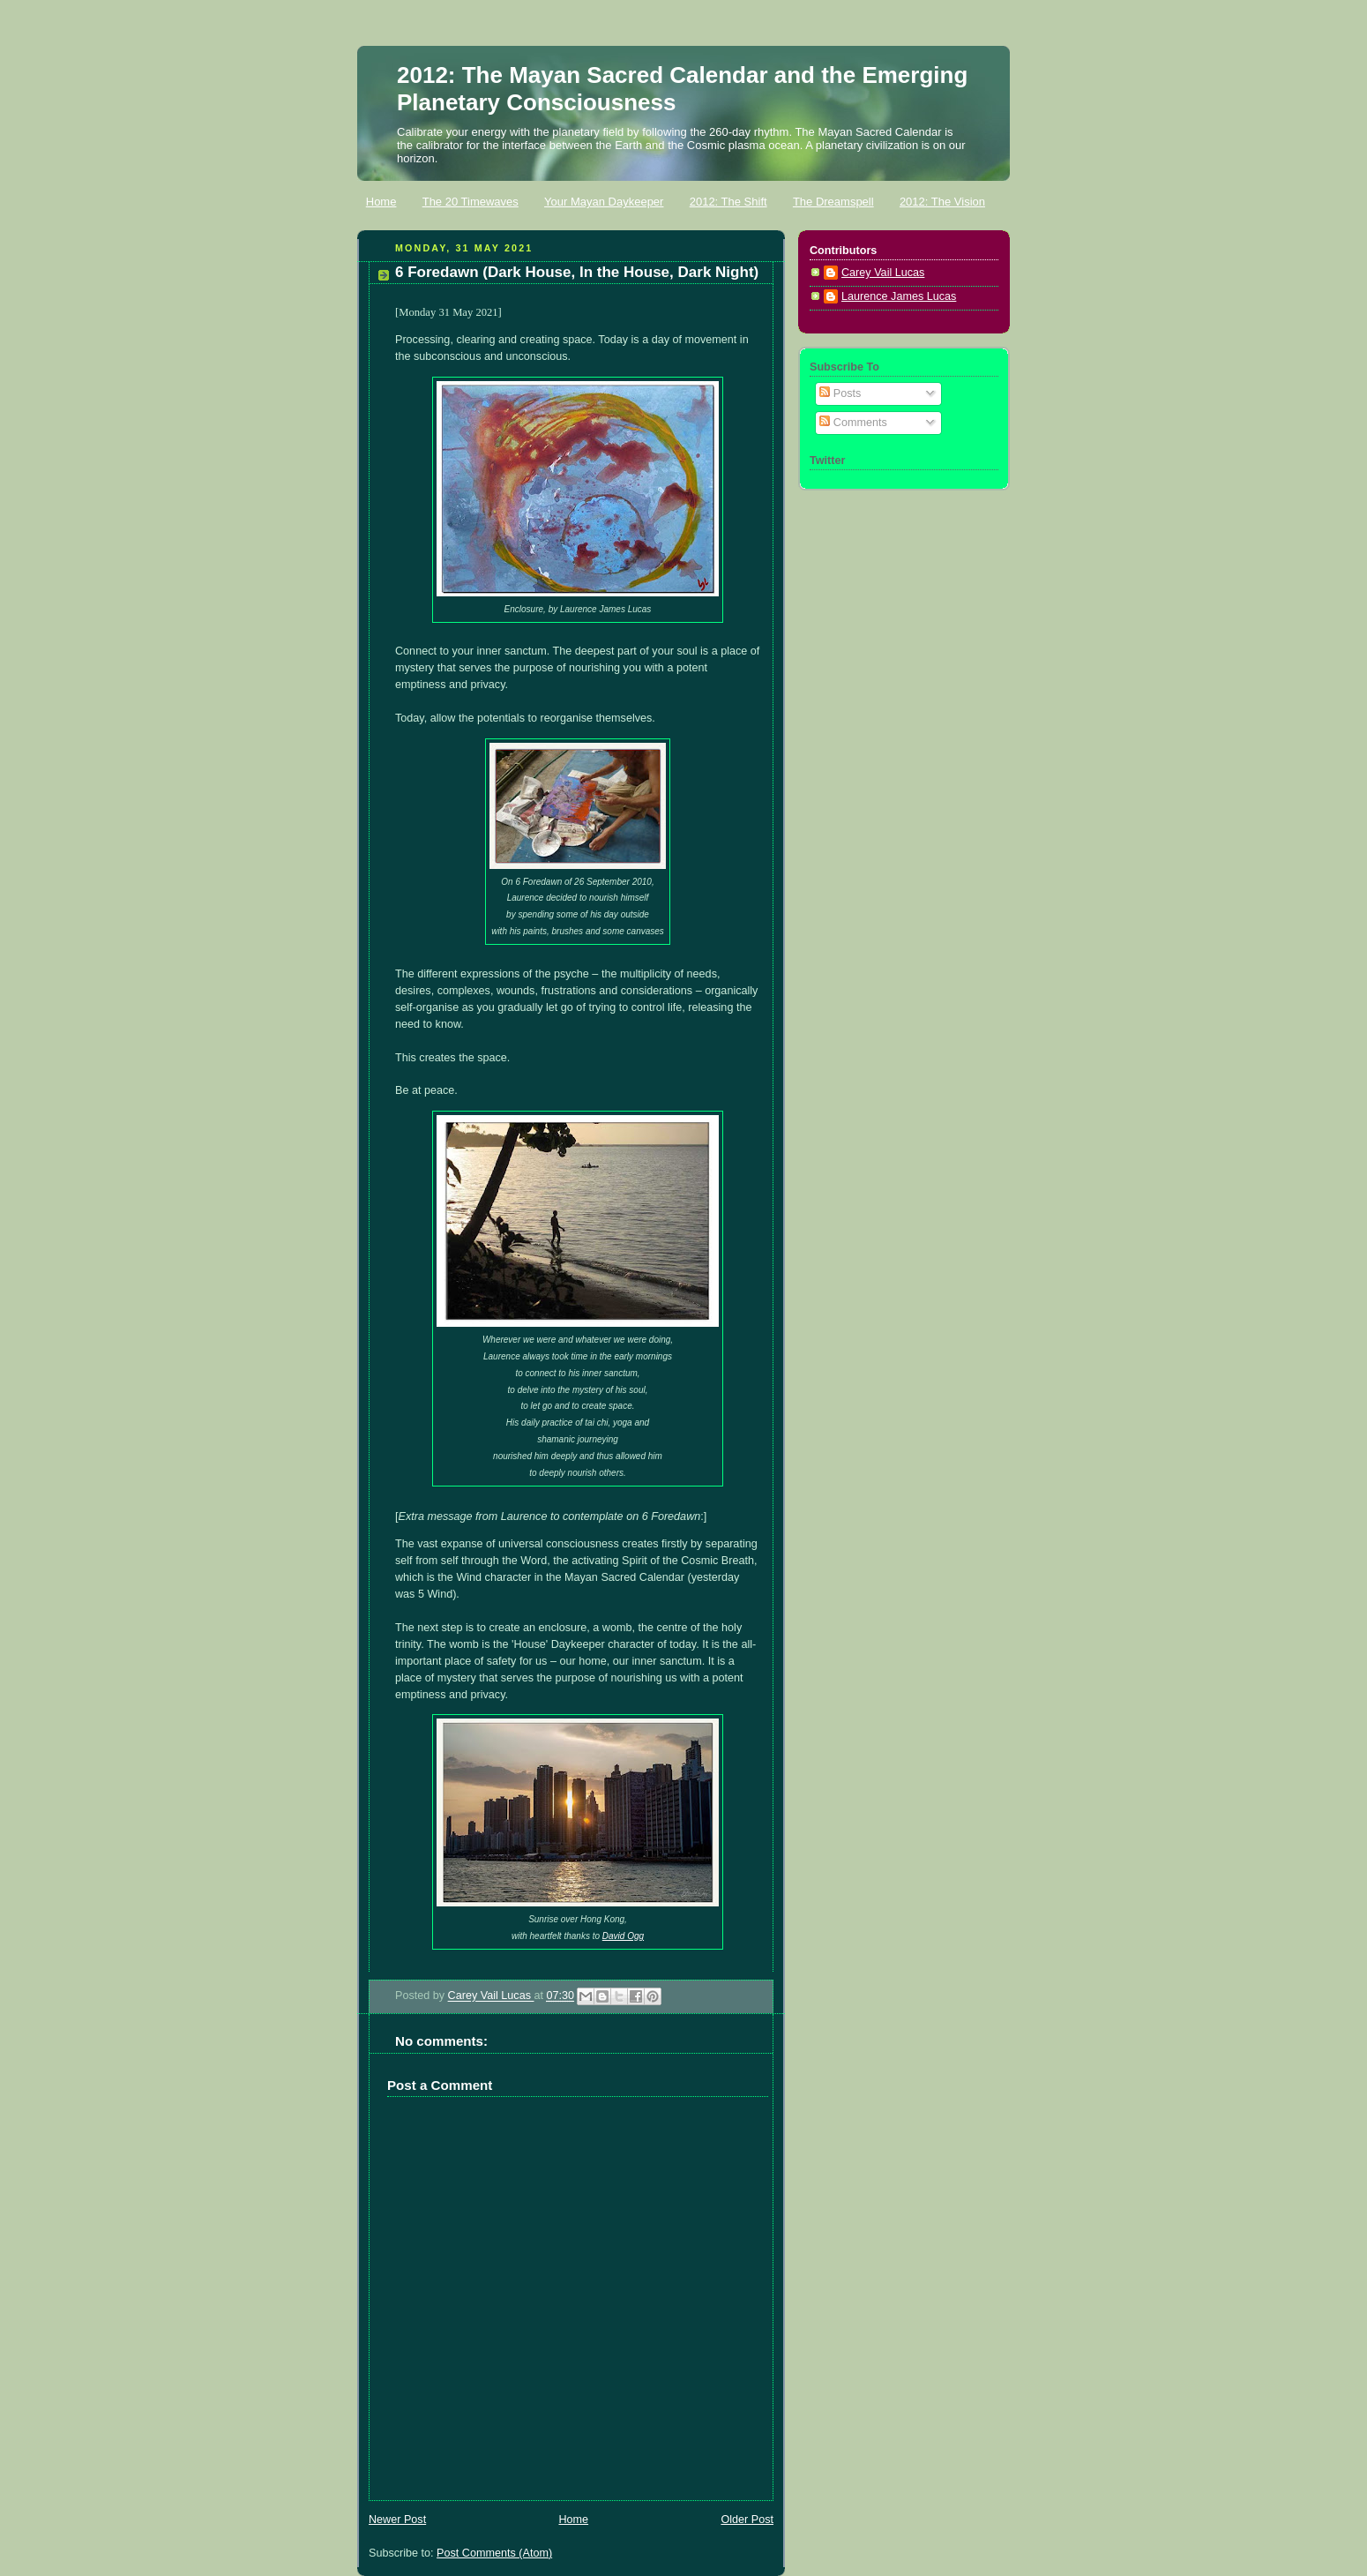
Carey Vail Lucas (491, 1996)
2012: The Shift (728, 201)
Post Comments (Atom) (494, 2553)
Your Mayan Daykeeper (603, 201)
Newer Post (397, 2519)
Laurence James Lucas (898, 296)
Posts (840, 393)
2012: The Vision (942, 201)
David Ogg (623, 1936)
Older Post (747, 2519)
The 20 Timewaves (470, 201)
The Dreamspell (833, 201)
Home (381, 201)
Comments (852, 422)
